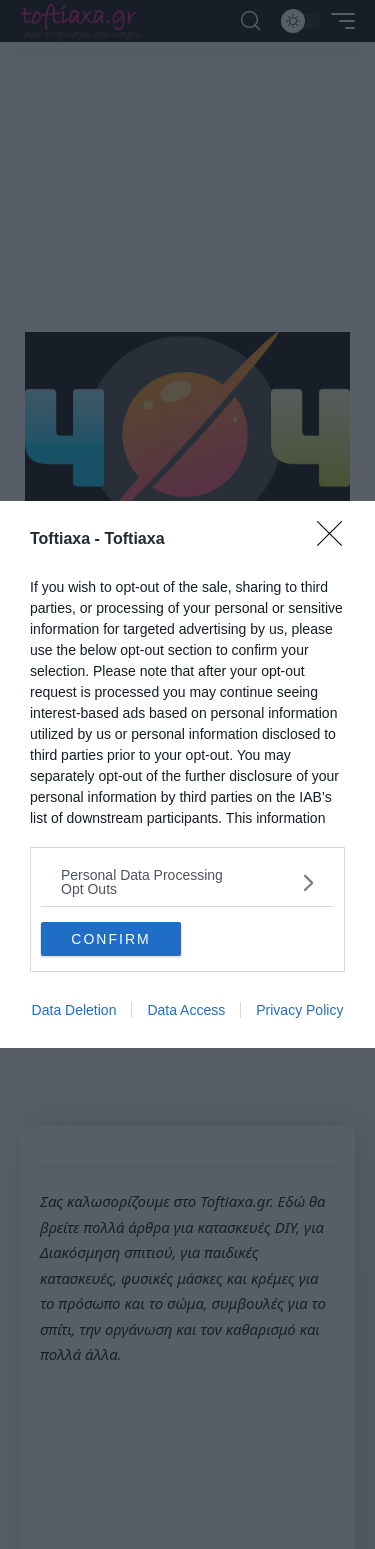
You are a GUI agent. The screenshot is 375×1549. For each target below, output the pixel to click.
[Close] (336, 540)
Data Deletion (74, 1010)
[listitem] (187, 882)
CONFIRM (110, 938)
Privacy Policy (299, 1010)
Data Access (186, 1010)
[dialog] (187, 774)
